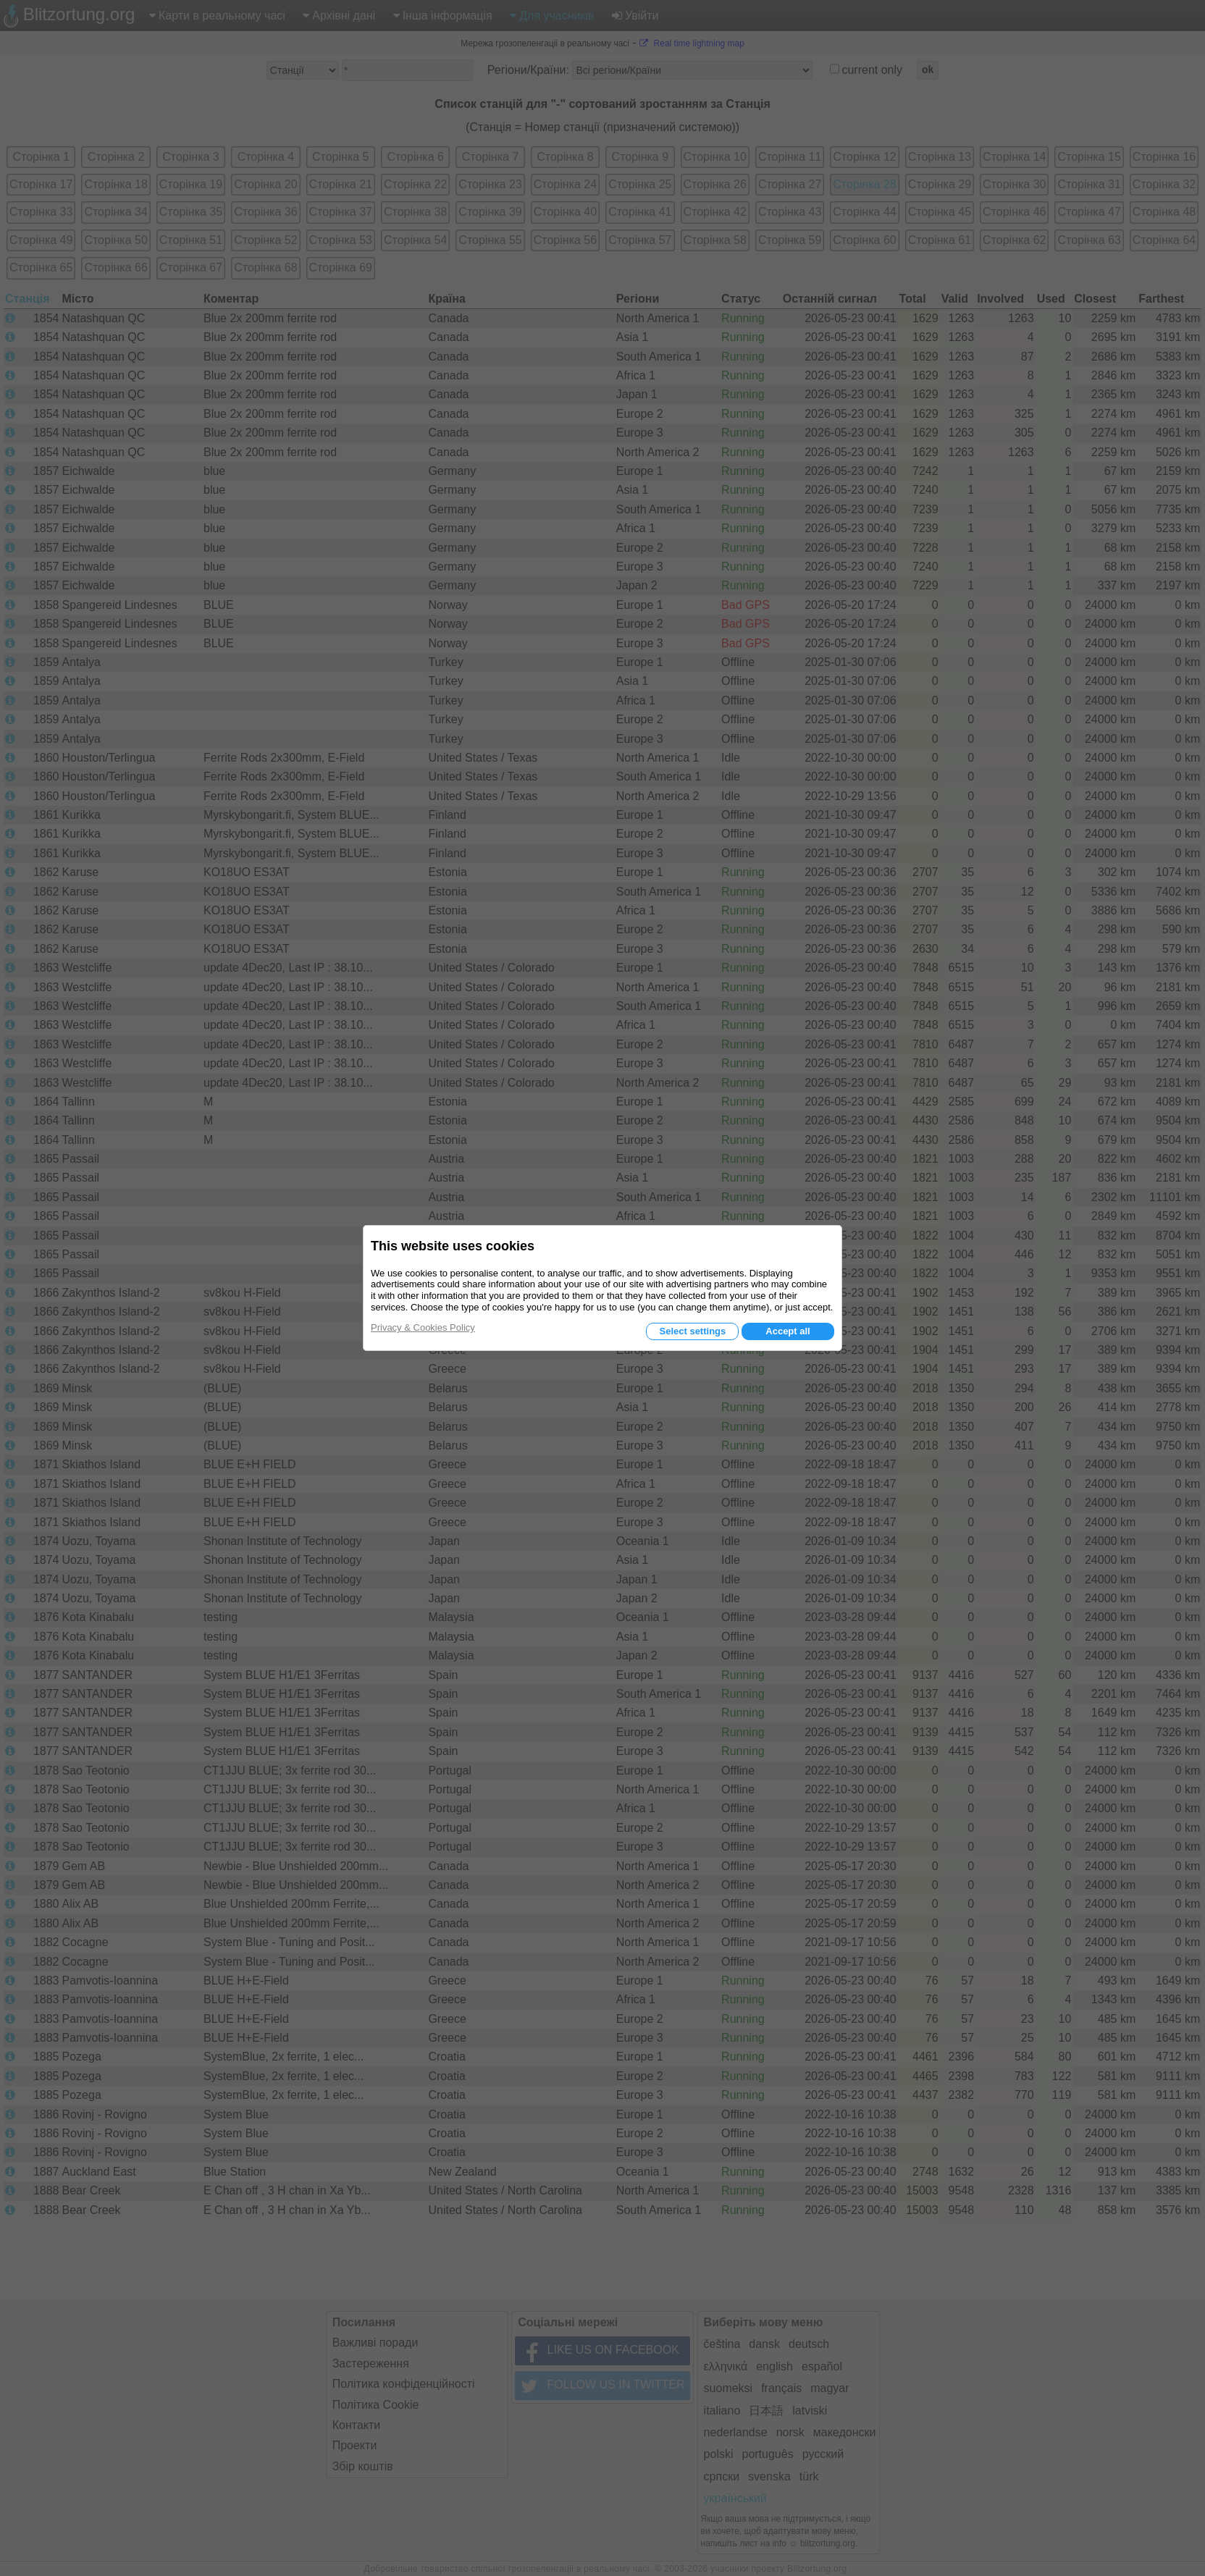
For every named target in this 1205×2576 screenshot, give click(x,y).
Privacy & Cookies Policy (423, 1327)
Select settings (692, 1331)
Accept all (787, 1331)
